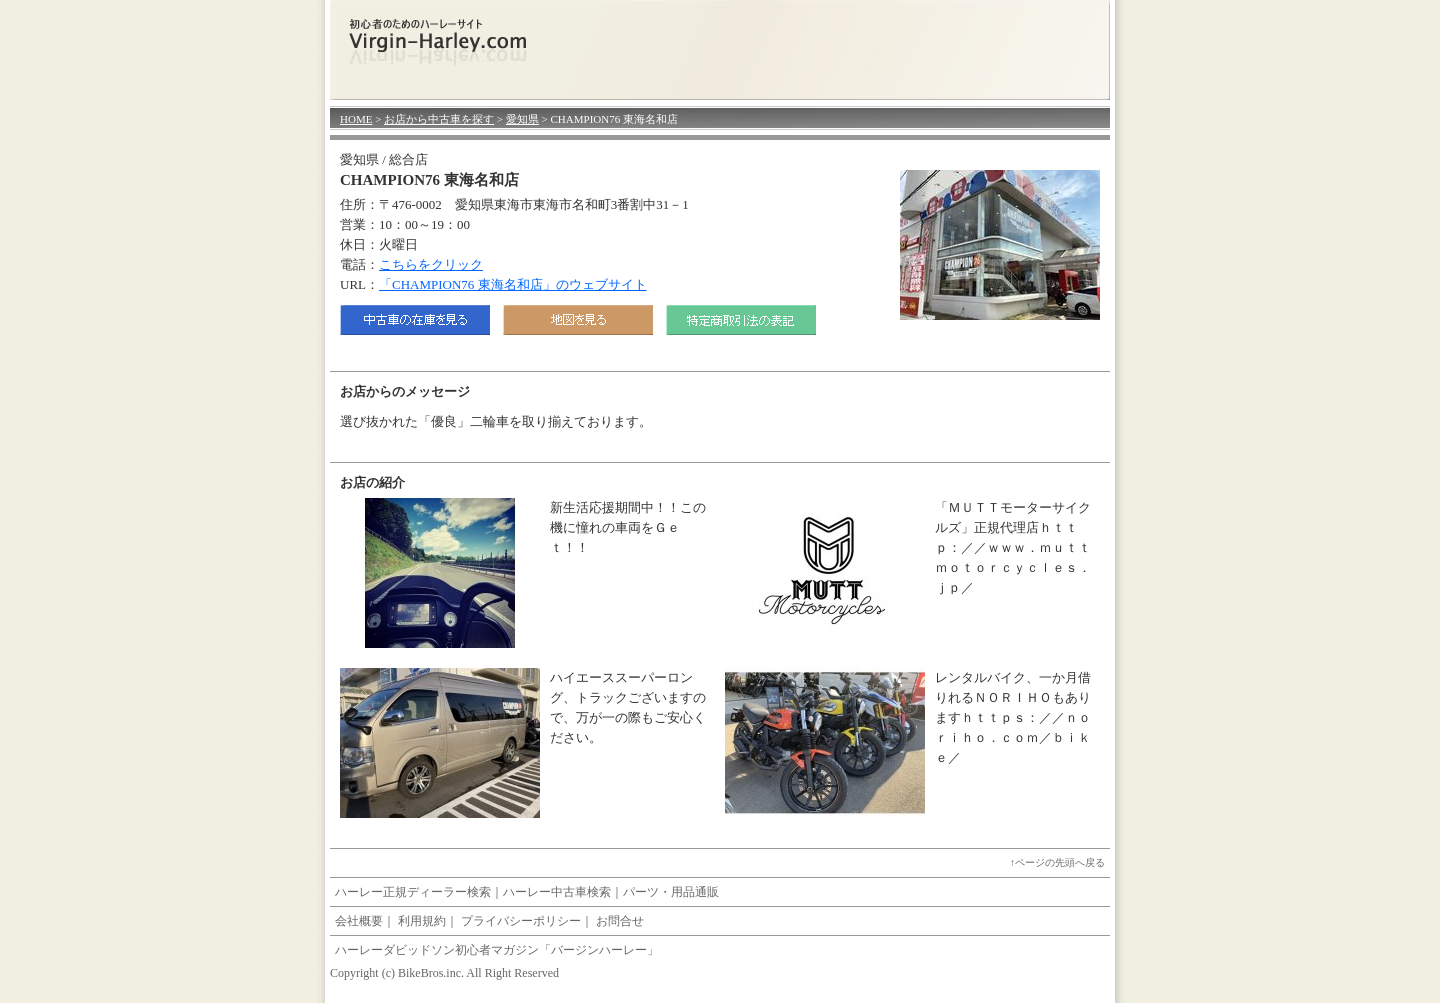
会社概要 (359, 921)
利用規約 (422, 921)
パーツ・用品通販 (671, 892)
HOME (356, 119)
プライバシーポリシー (521, 921)
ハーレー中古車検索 (557, 892)
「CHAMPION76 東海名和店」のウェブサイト (513, 284)
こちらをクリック (431, 264)
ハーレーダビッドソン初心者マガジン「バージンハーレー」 (497, 950)
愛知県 (522, 119)
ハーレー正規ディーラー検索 (413, 892)
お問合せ (620, 921)
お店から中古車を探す (439, 119)
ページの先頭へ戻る (1060, 862)
